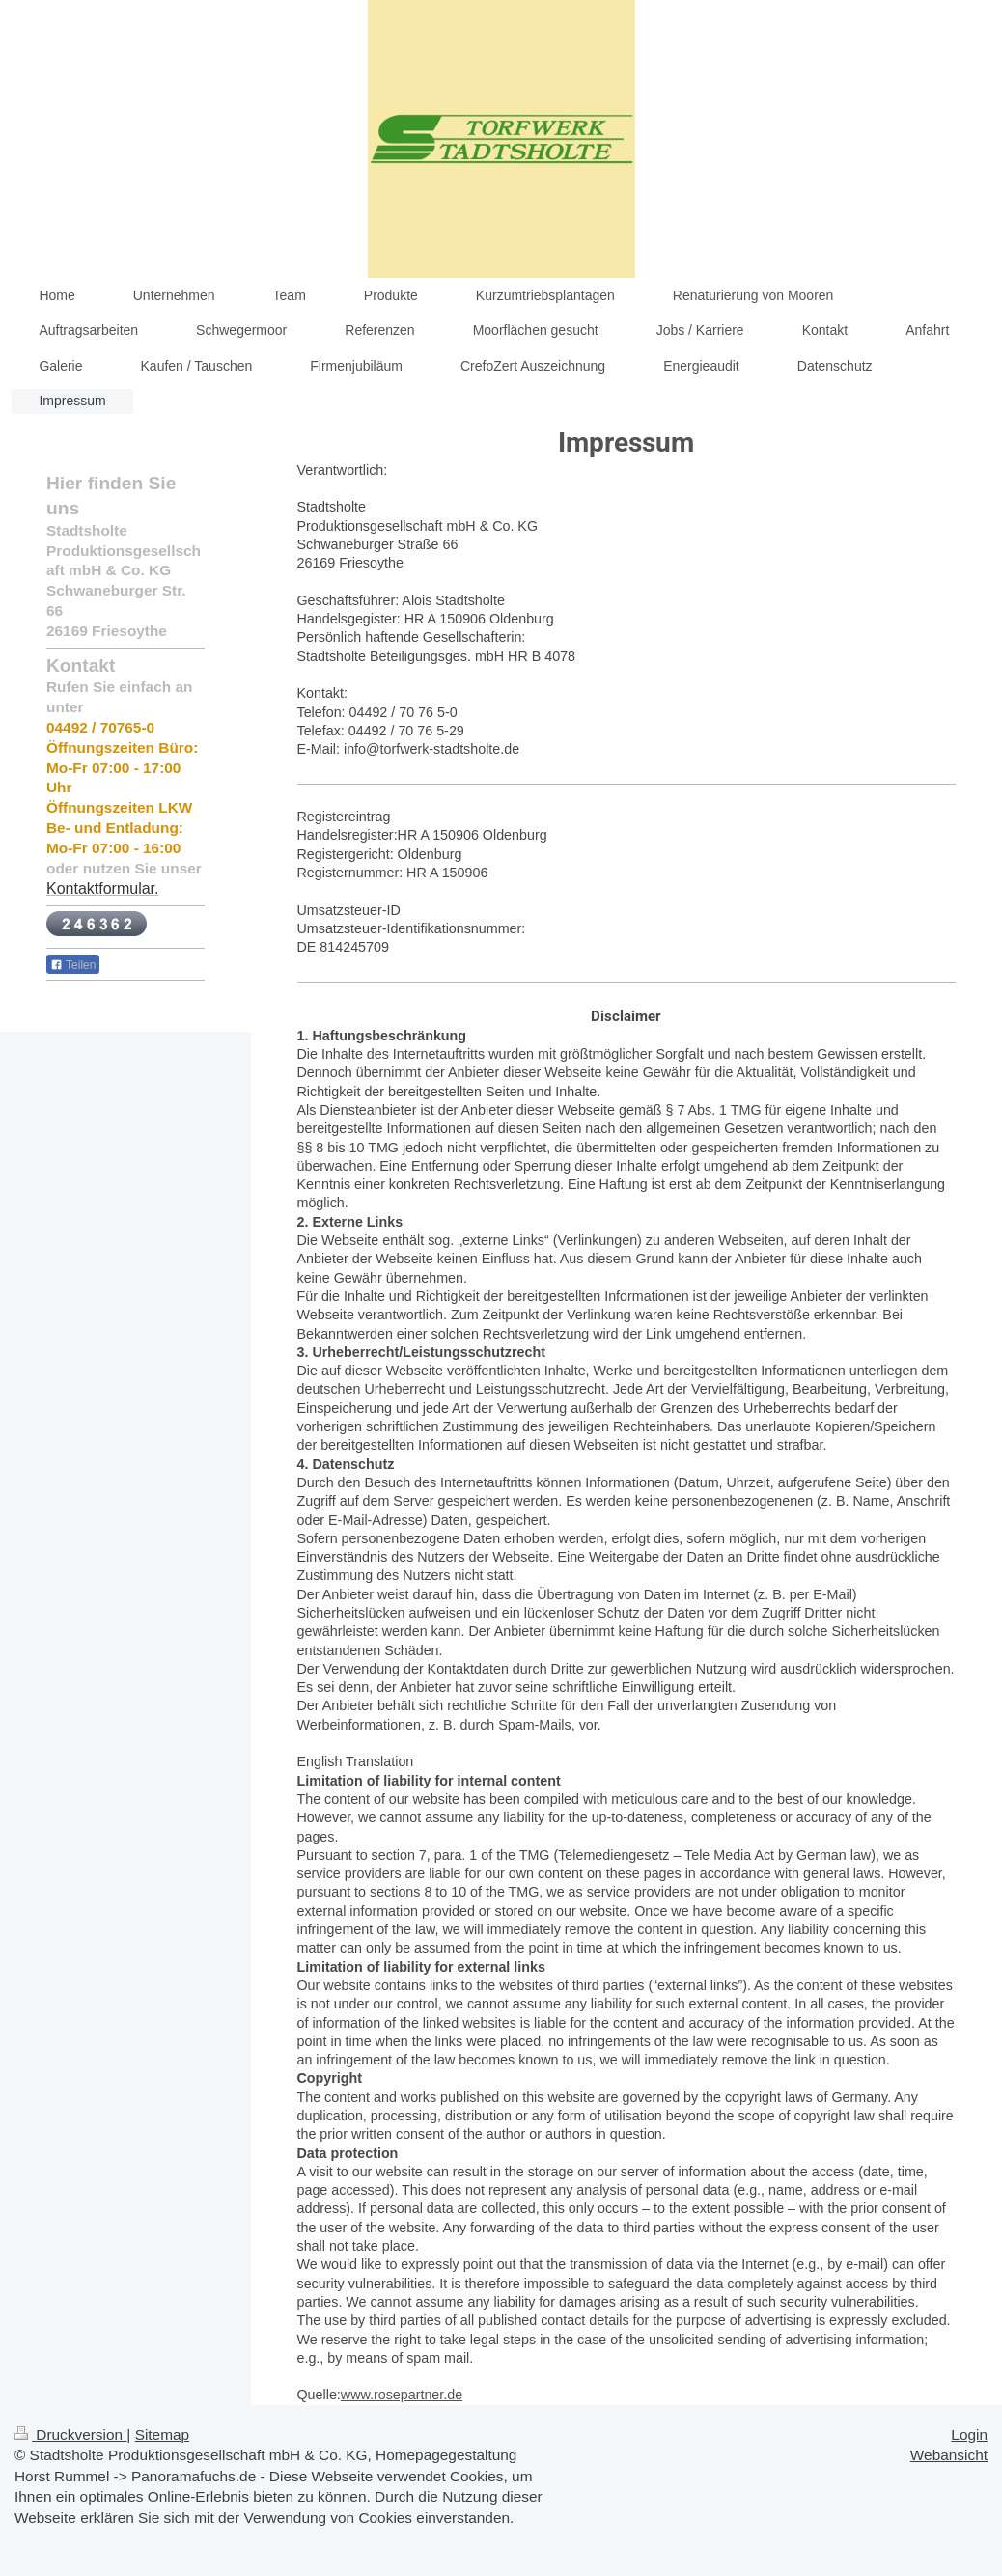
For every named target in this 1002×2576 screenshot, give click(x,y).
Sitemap (162, 2434)
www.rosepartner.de (401, 2394)
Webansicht (949, 2455)
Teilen (73, 965)
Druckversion (70, 2434)
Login (969, 2434)
